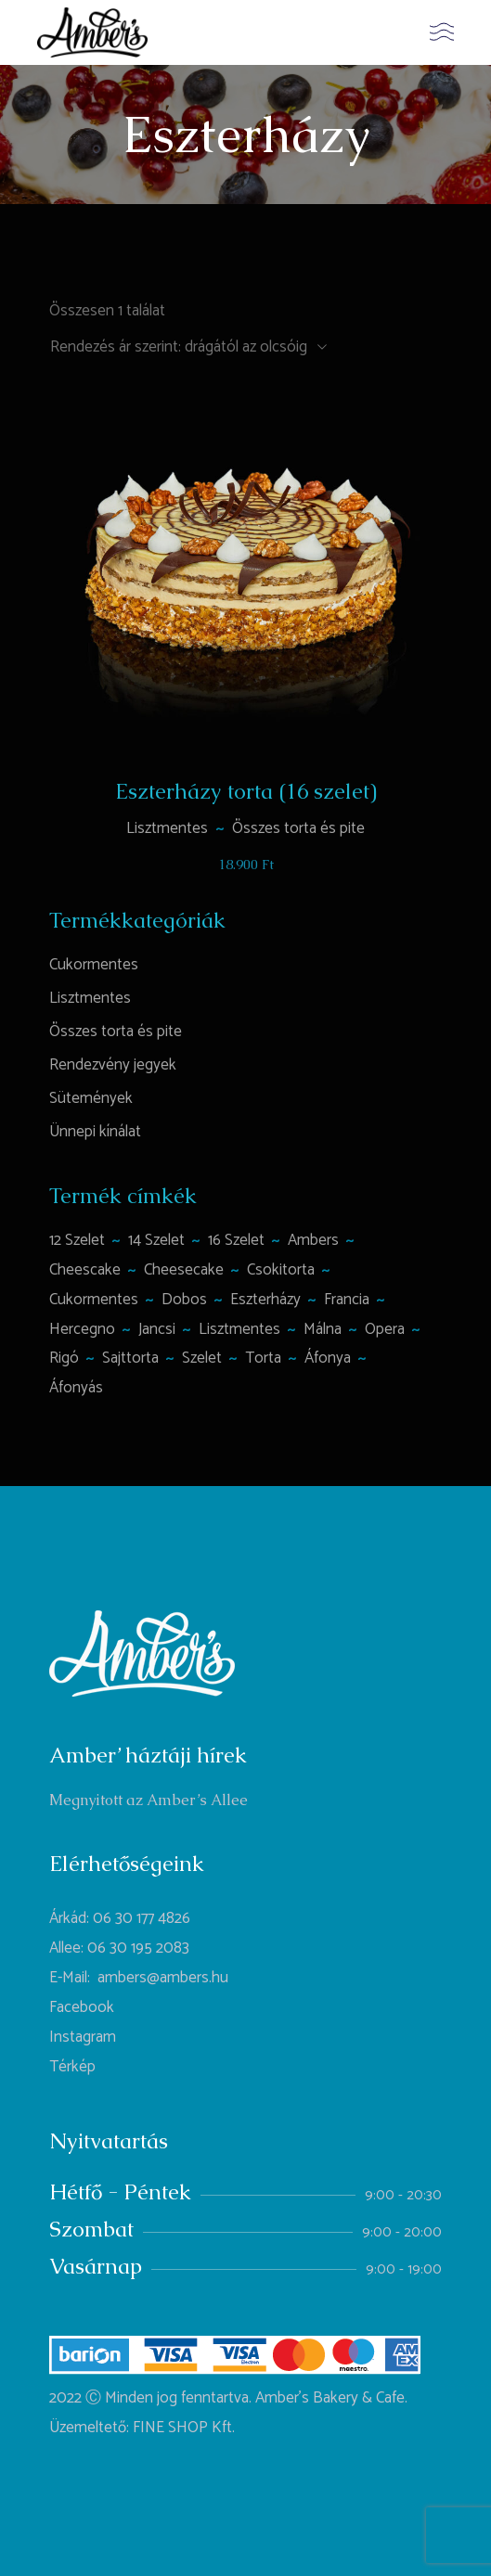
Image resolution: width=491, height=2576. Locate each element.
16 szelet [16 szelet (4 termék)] (236, 1240)
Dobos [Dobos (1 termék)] (184, 1300)
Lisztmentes (167, 828)
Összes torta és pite (298, 828)
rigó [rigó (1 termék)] (64, 1358)
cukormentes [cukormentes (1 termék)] (93, 1300)
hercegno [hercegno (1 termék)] (82, 1329)
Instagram (82, 2037)
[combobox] (188, 347)
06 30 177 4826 (141, 1918)
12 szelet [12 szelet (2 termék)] (77, 1240)
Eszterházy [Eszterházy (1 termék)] (265, 1300)
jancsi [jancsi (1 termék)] (156, 1329)
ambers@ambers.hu (162, 1978)
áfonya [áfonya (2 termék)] (327, 1358)
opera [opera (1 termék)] (385, 1329)
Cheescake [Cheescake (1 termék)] (85, 1270)
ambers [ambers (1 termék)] (313, 1240)
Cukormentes (93, 965)
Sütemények (91, 1098)
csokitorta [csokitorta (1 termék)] (281, 1270)
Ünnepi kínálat (95, 1132)
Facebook (81, 2007)
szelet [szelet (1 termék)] (202, 1358)
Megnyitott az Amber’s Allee (148, 1800)
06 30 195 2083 (138, 1948)
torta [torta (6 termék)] (263, 1358)
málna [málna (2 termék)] (323, 1329)
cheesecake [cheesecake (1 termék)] (184, 1270)
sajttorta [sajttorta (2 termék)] (130, 1358)
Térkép (72, 2067)
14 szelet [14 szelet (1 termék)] (156, 1240)
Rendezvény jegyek (112, 1065)
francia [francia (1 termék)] (346, 1300)
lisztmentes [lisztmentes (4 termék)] (239, 1329)
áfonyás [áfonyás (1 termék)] (76, 1388)
